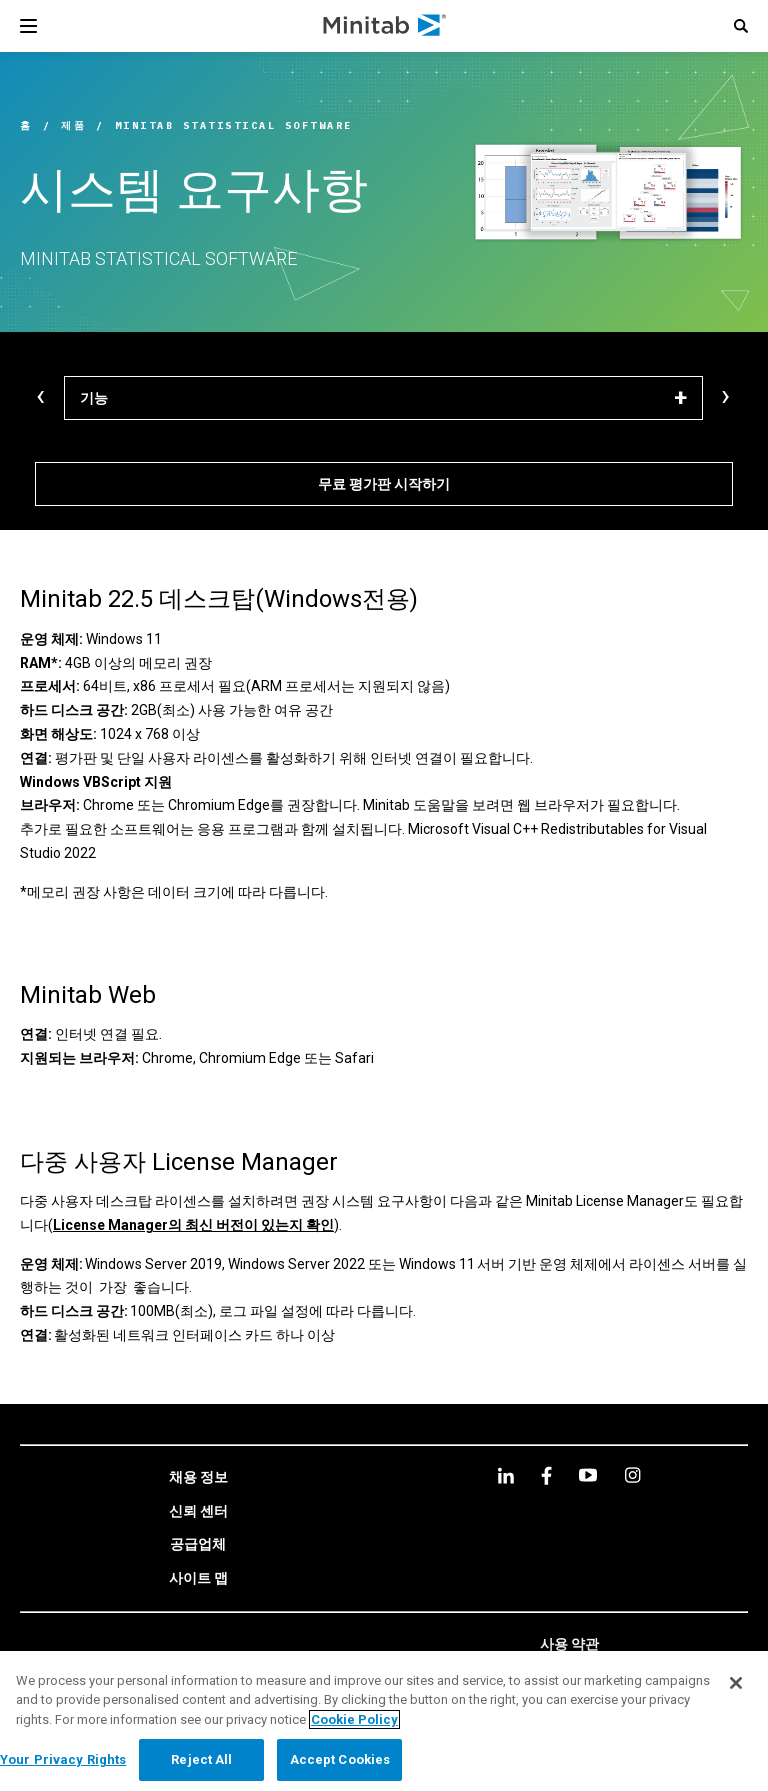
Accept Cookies (340, 1759)
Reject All (201, 1759)
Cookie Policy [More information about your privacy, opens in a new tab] (354, 1719)
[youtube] (588, 1475)
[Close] (736, 1683)
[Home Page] (385, 26)
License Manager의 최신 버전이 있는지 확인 (193, 1225)
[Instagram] (632, 1475)
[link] (198, 1478)
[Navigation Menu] (28, 26)
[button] (741, 26)
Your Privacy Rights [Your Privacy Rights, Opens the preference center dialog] (63, 1759)
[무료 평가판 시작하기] (384, 484)
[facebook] (546, 1475)
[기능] (383, 398)
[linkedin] (506, 1475)
